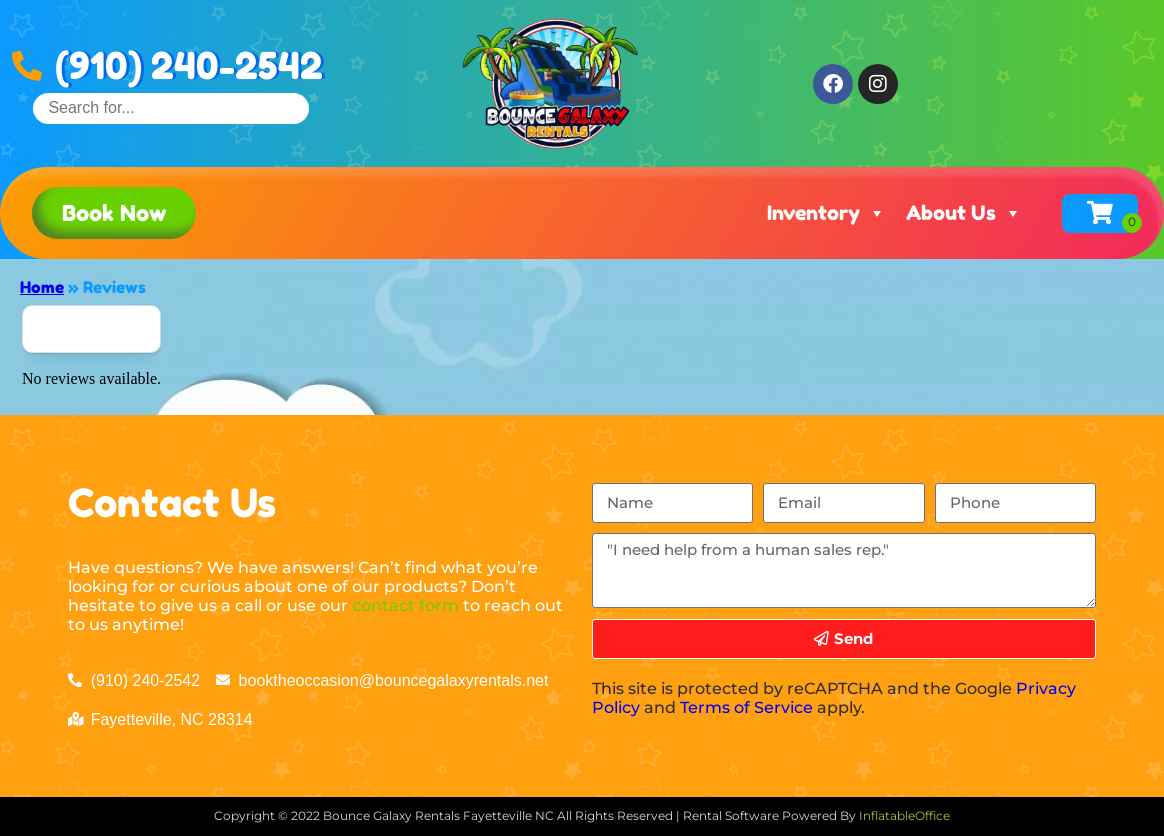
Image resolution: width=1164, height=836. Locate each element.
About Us (964, 213)
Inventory (826, 213)
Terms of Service (746, 707)
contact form (405, 605)
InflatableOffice (904, 815)
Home (42, 287)
